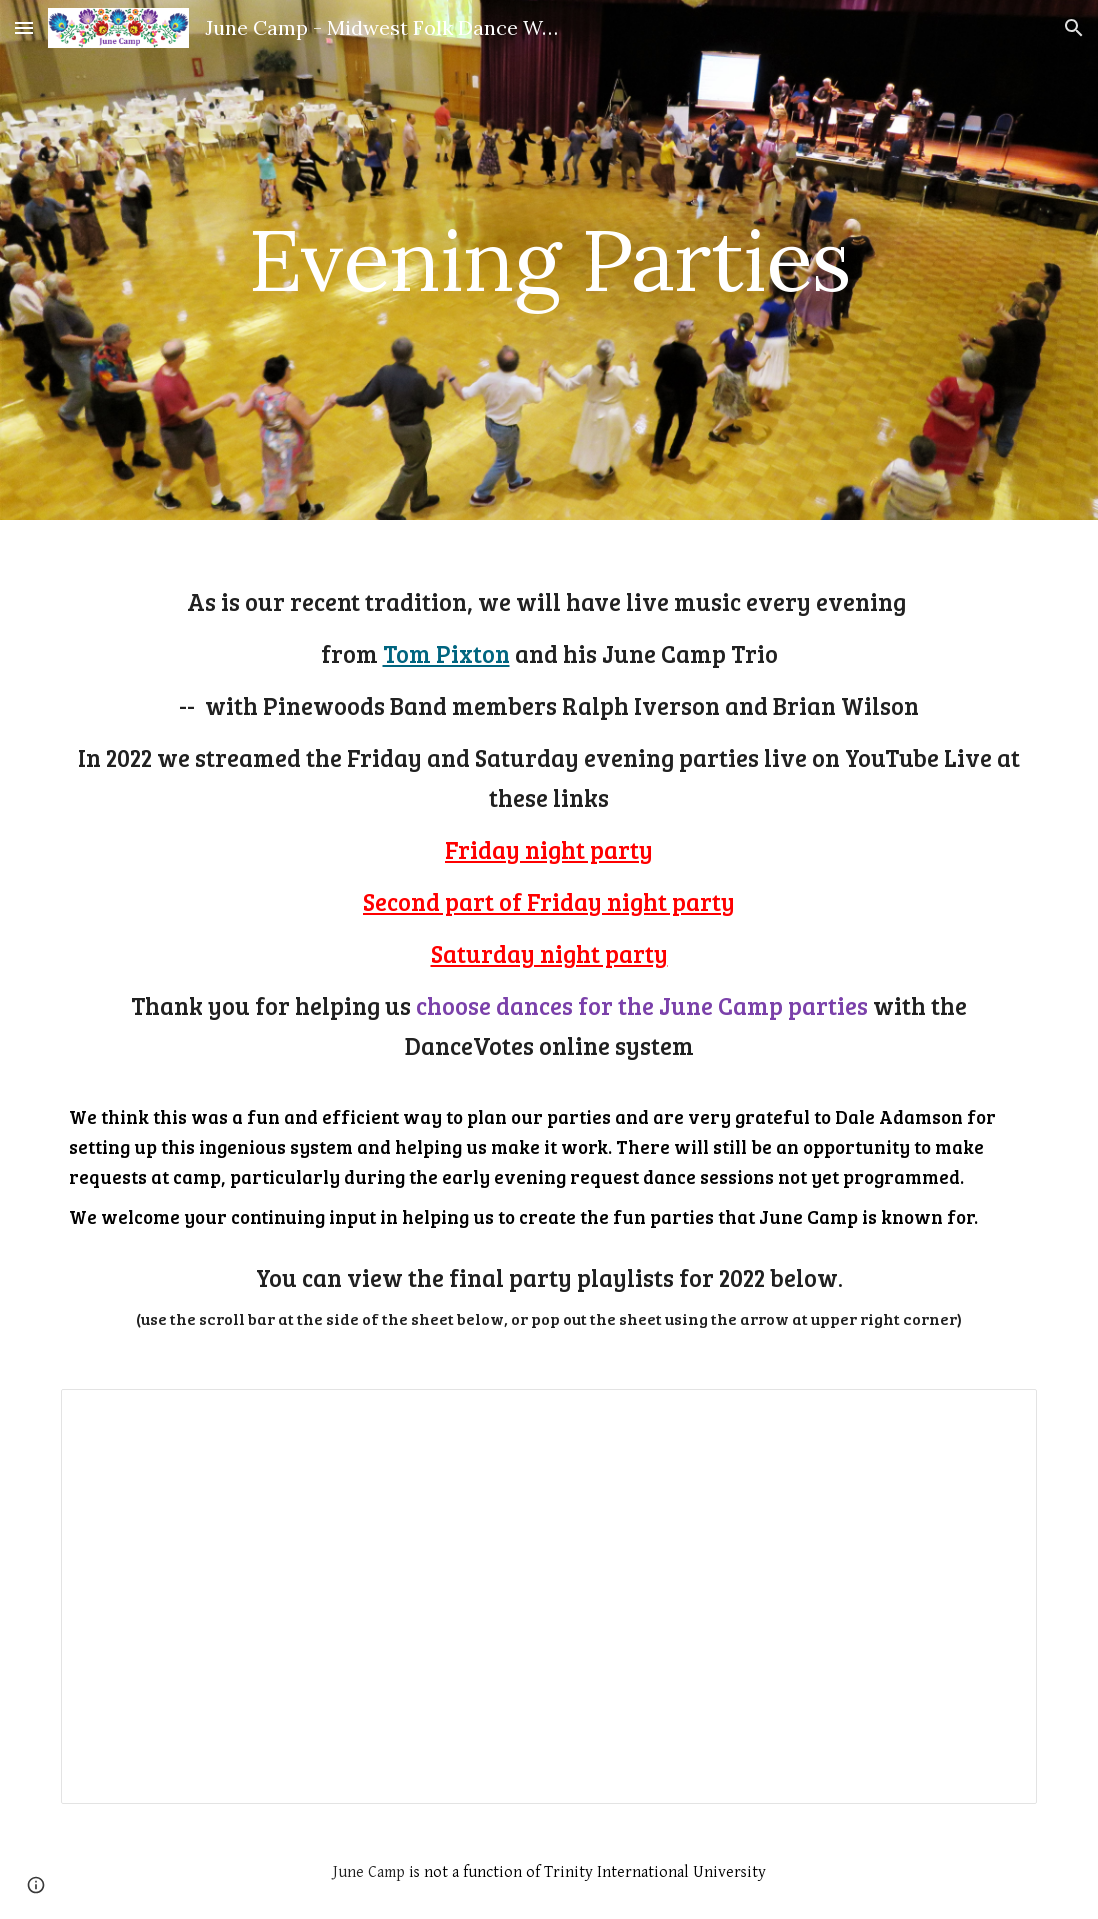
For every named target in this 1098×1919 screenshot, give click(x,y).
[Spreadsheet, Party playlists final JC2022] (549, 1596)
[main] (549, 259)
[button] (24, 27)
